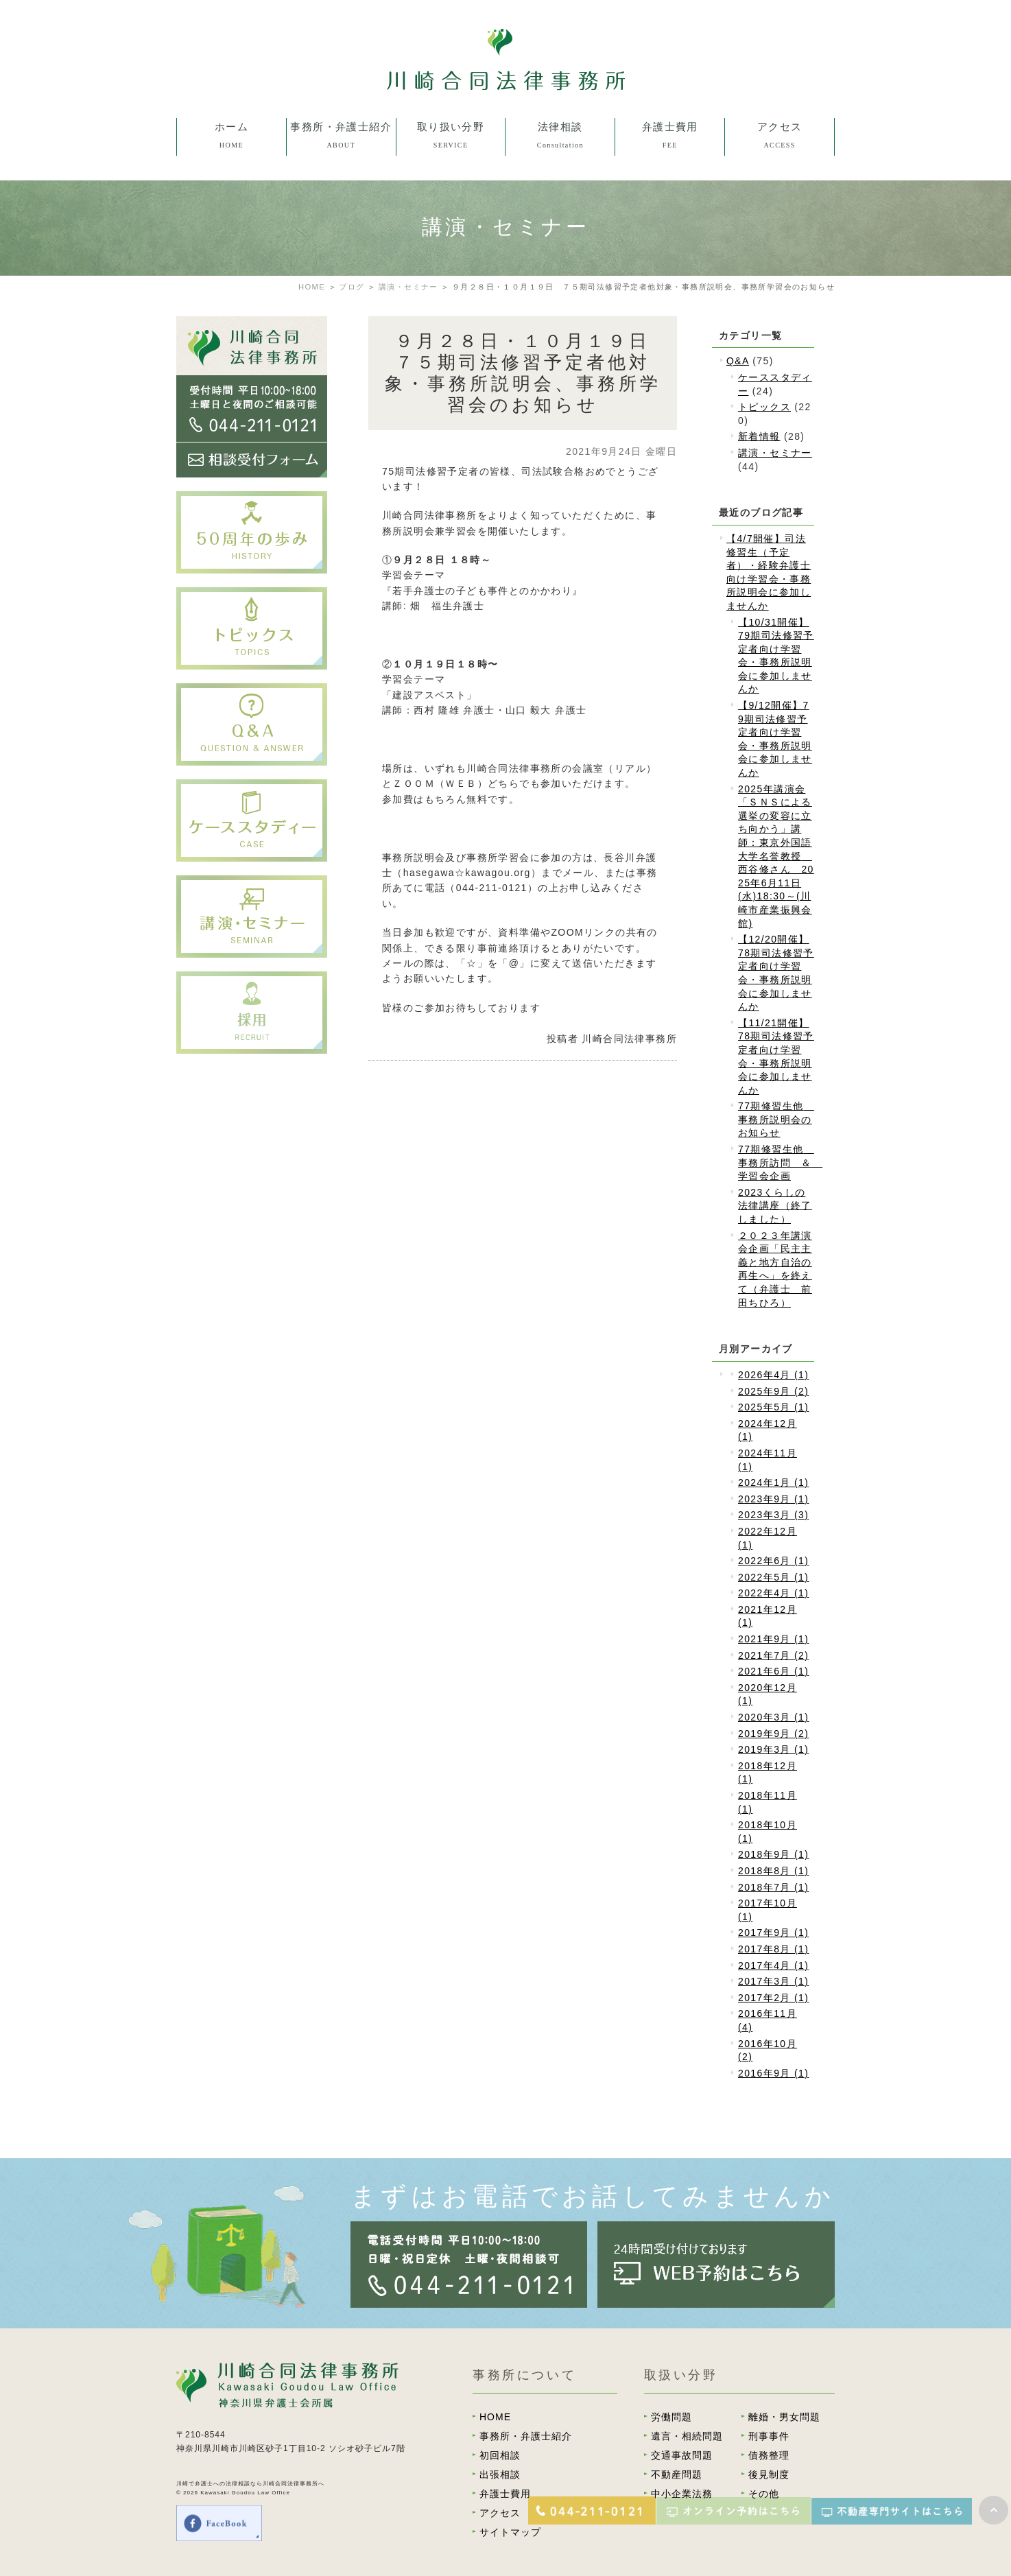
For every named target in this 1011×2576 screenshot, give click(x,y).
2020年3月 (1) (773, 1717)
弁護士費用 (505, 2493)
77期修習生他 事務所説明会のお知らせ (776, 1119)
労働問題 (671, 2416)
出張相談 (500, 2474)
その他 (763, 2493)
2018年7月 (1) (773, 1887)
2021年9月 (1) (773, 1638)
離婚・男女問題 (784, 2416)
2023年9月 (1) (773, 1498)
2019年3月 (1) (773, 1749)
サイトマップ (510, 2532)
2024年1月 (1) (773, 1482)
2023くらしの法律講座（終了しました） (775, 1206)
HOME (311, 287)
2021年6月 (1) (773, 1671)
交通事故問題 (682, 2455)
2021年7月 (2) (773, 1655)
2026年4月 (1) (773, 1374)
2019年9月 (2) (773, 1733)
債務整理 (768, 2455)
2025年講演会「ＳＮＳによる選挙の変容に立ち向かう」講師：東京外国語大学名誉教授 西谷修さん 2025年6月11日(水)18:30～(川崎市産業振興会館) (776, 856)
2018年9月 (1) (773, 1854)
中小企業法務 (682, 2493)
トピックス (764, 406)
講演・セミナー (775, 452)
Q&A (737, 360)
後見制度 (768, 2474)
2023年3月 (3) (773, 1514)
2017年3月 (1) (773, 1981)
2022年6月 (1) (773, 1560)
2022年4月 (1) (773, 1592)
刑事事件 (768, 2436)
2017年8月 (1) (773, 1948)
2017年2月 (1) (773, 1997)
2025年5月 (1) (773, 1407)
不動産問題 (676, 2474)
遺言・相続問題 (687, 2436)
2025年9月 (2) (773, 1391)
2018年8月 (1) (773, 1870)
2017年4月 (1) (773, 1965)
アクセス (500, 2512)
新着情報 (759, 436)
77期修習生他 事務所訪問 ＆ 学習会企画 (780, 1162)
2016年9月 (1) (773, 2073)
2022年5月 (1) (773, 1577)
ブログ (351, 287)
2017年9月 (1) (773, 1932)
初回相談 (500, 2455)
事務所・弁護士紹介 (525, 2436)
